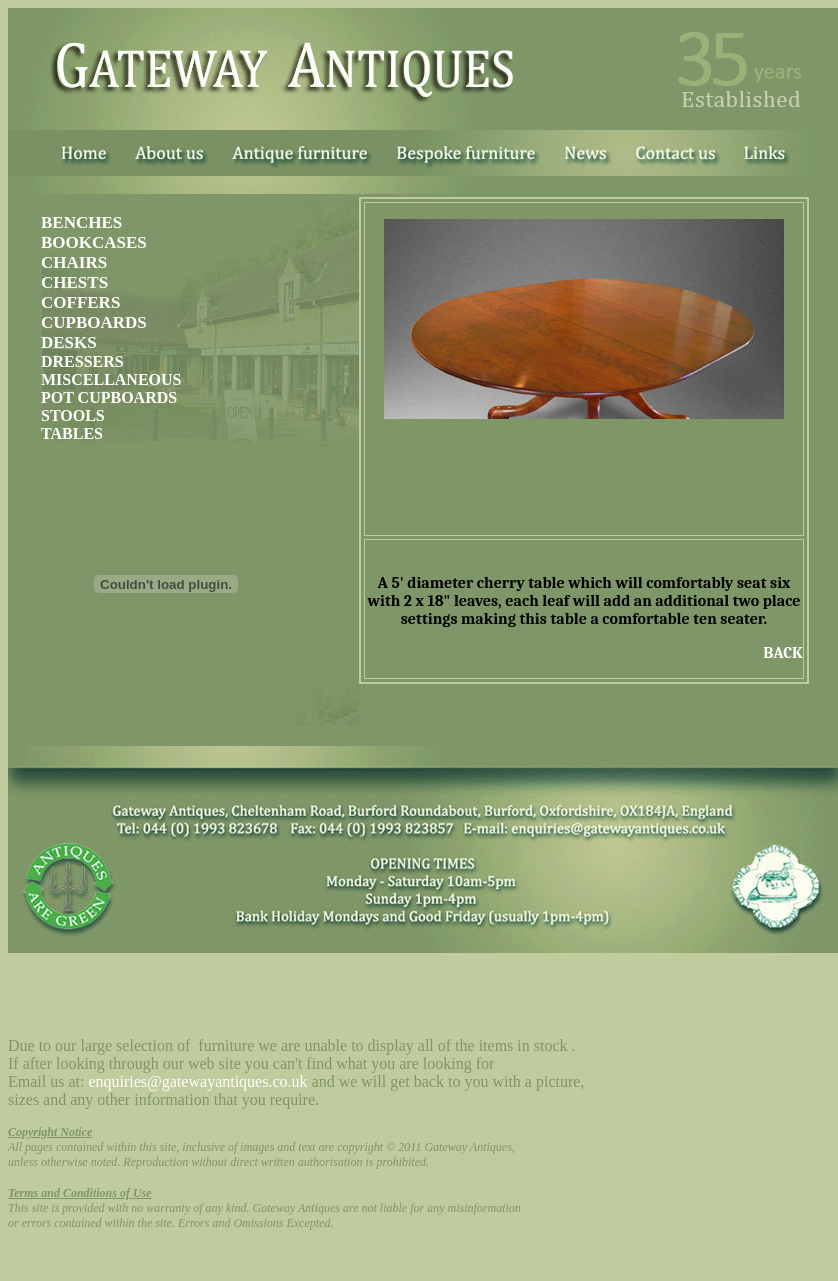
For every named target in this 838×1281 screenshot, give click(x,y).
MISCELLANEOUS (111, 379)
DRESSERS (82, 361)
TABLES (72, 433)
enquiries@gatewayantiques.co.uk (197, 1081)
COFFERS (80, 302)
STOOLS (73, 415)
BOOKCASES (94, 242)
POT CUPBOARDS (109, 397)
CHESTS (74, 282)
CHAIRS (74, 262)
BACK (783, 653)
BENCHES (81, 222)
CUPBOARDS (94, 322)
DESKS (69, 342)
